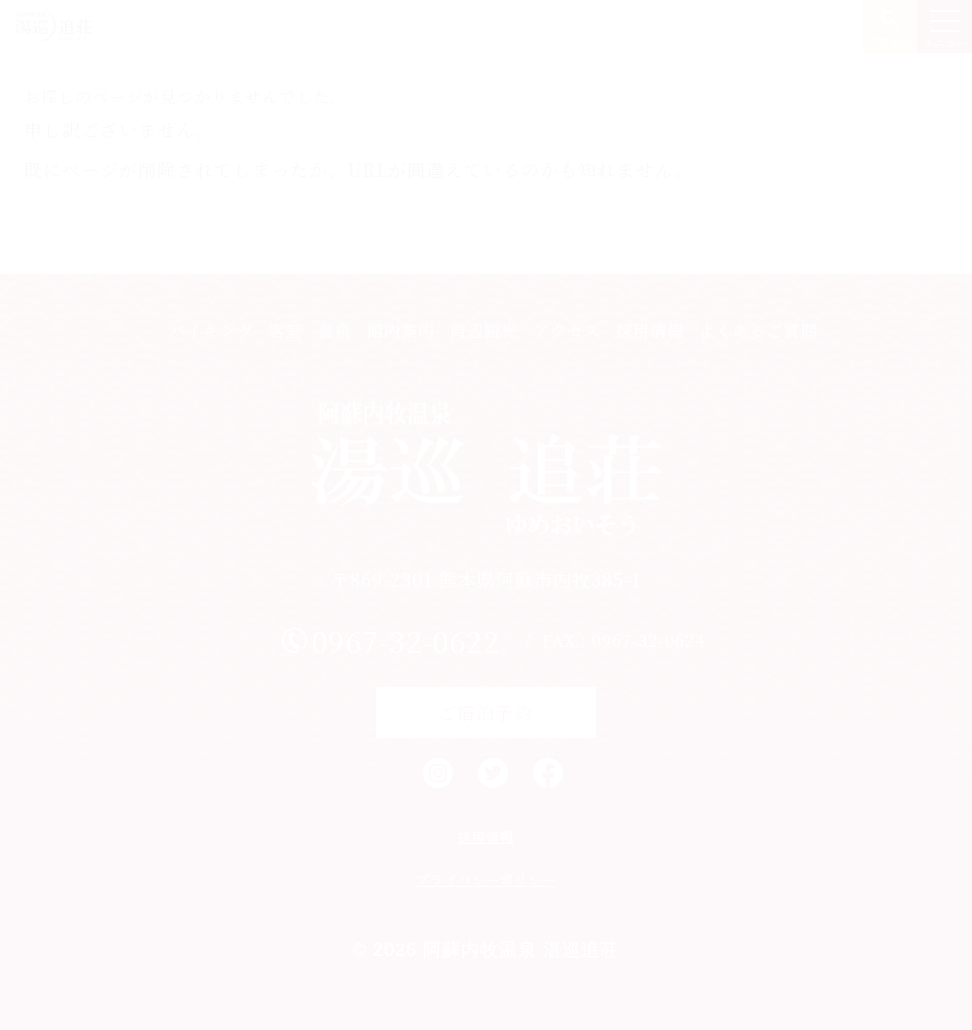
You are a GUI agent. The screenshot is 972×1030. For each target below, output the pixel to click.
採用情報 (650, 330)
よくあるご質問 (758, 330)
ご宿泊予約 (485, 712)
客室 (286, 330)
